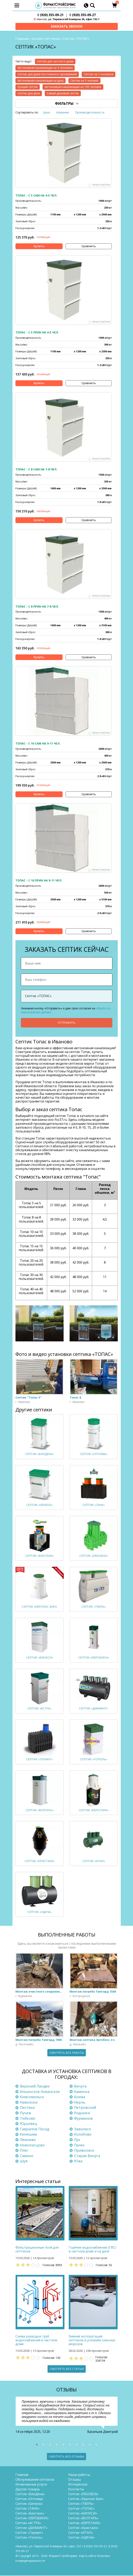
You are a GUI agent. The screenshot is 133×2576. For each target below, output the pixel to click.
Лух (77, 2140)
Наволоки (29, 2102)
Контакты (76, 2489)
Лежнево (28, 2140)
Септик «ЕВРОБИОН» (32, 2518)
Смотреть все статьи (67, 2369)
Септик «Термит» (29, 2533)
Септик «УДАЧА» (81, 2538)
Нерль (79, 2102)
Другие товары (27, 2489)
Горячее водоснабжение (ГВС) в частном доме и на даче (92, 2250)
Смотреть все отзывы (66, 2457)
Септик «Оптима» (29, 2499)
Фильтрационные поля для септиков (36, 2250)
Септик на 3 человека (98, 74)
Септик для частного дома (55, 62)
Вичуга (80, 2086)
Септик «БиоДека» (30, 2494)
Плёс (24, 2150)
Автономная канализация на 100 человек (73, 87)
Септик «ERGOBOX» (83, 2494)
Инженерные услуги (31, 2484)
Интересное (77, 2484)
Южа (78, 2161)
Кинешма (28, 2134)
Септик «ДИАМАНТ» (31, 2528)
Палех (79, 2145)
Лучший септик (27, 87)
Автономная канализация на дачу (40, 81)
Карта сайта (87, 2556)
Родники (82, 2113)
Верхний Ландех (35, 2086)
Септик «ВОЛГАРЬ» (83, 2518)
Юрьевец (28, 2123)
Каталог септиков (45, 39)
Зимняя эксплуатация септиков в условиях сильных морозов (92, 2341)
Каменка (81, 2091)
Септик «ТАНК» (27, 2509)
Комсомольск (32, 2097)
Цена (46, 113)
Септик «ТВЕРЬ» (81, 2504)
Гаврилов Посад (34, 2129)
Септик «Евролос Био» (86, 2499)
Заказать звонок (66, 26)
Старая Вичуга (87, 2155)
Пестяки (27, 2107)
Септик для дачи (28, 94)
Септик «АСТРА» (28, 2523)
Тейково (27, 2118)
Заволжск (82, 2129)
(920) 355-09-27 (82, 15)
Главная (21, 39)
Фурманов (83, 2118)
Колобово (82, 2134)
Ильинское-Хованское (40, 2091)
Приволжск (84, 2150)
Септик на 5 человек (84, 81)
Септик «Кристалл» (83, 2528)
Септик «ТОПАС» (81, 2509)
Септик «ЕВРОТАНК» (84, 2523)
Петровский (85, 2107)
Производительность (90, 113)
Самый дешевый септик (63, 94)
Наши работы (79, 2475)
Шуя (23, 2161)
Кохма (79, 2097)
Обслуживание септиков (34, 2480)
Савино (26, 2155)
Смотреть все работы (66, 2053)
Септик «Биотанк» (29, 2513)
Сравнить (88, 246)
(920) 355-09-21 (50, 15)
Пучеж (25, 2113)
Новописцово (32, 2145)
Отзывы (74, 2480)
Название (62, 113)
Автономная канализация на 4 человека (45, 68)
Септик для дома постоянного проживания (47, 74)
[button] (37, 2445)
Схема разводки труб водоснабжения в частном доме (36, 2341)
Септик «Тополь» (29, 2538)
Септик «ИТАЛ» (80, 2533)
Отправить (66, 1023)
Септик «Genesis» (29, 2504)
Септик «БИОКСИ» (82, 2513)
